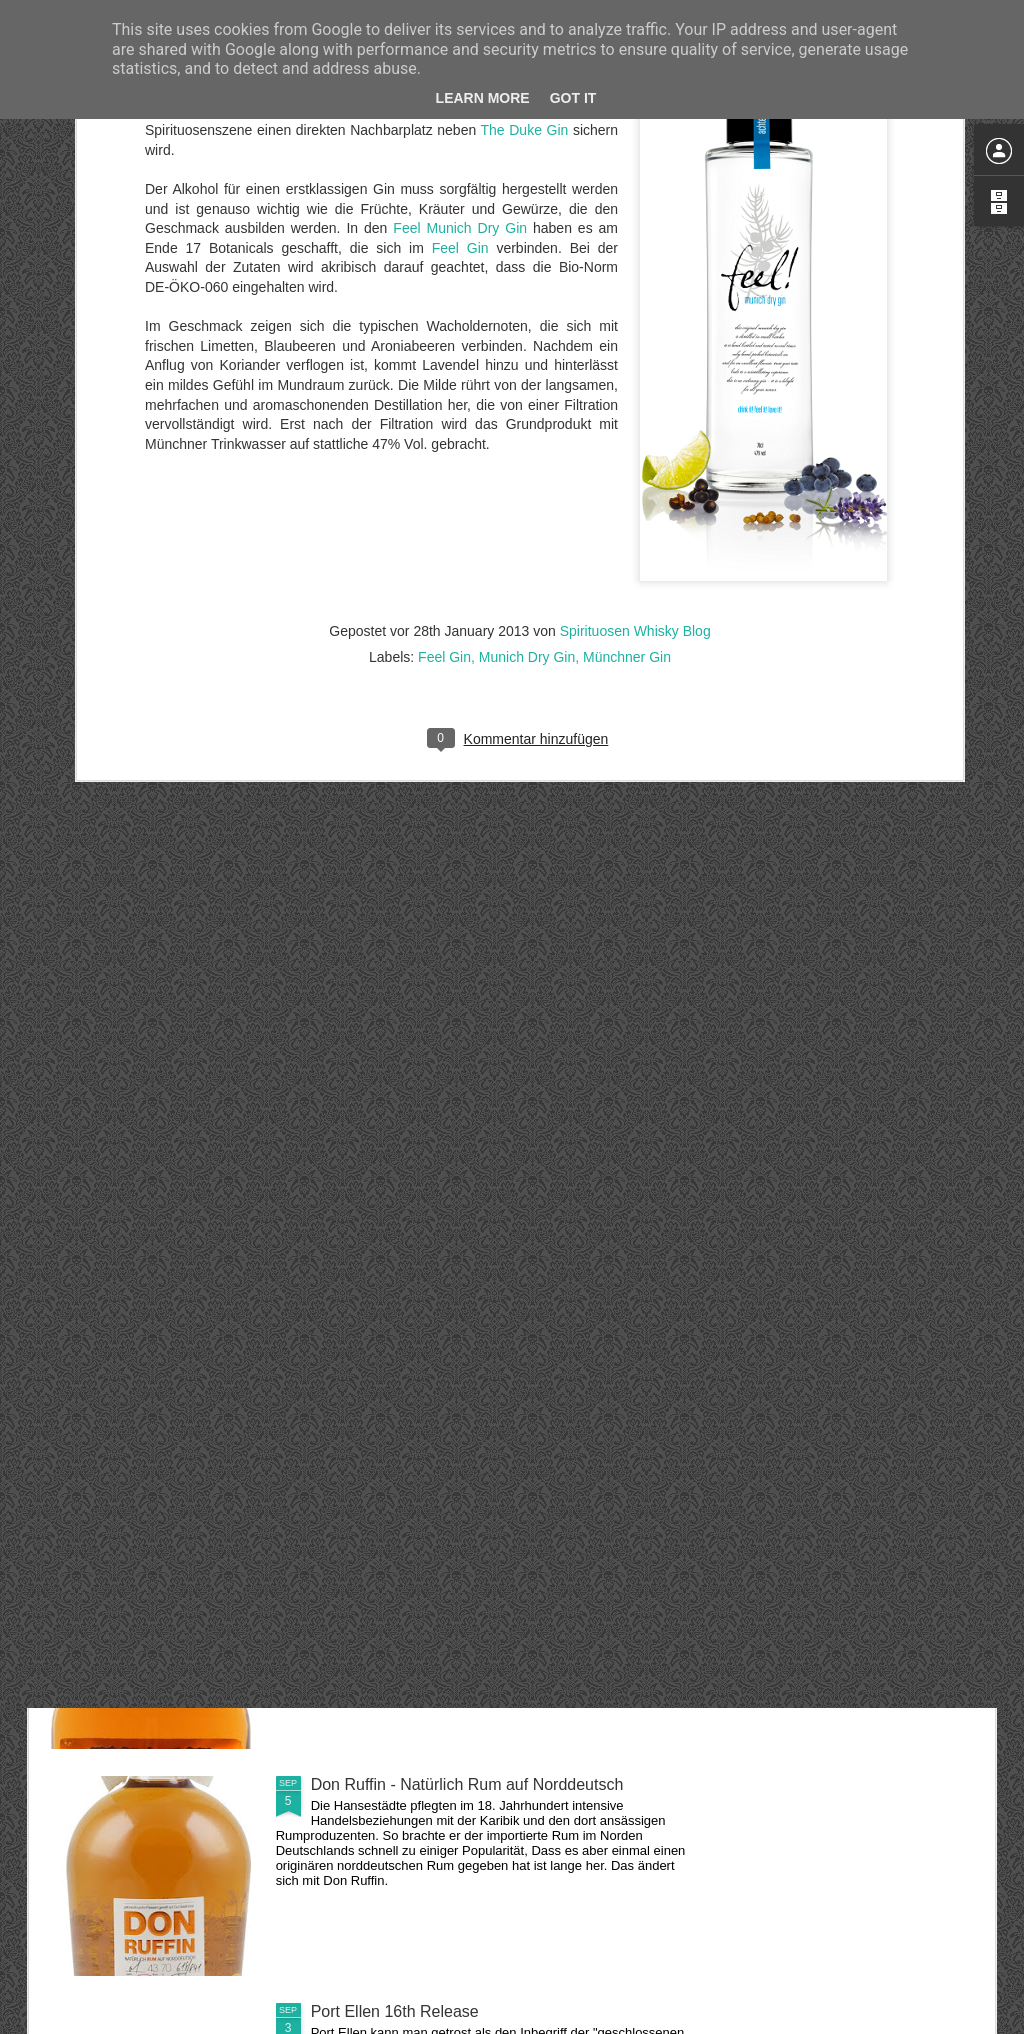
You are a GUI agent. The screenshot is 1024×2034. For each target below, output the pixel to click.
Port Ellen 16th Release (395, 2011)
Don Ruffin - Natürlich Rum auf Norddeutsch (467, 1784)
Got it (573, 98)
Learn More (483, 98)
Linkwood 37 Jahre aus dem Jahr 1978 (449, 1330)
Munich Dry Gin (527, 349)
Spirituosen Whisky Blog (635, 323)
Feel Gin (444, 349)
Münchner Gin (627, 349)
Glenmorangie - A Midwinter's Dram (436, 1103)
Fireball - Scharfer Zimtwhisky (416, 1557)
